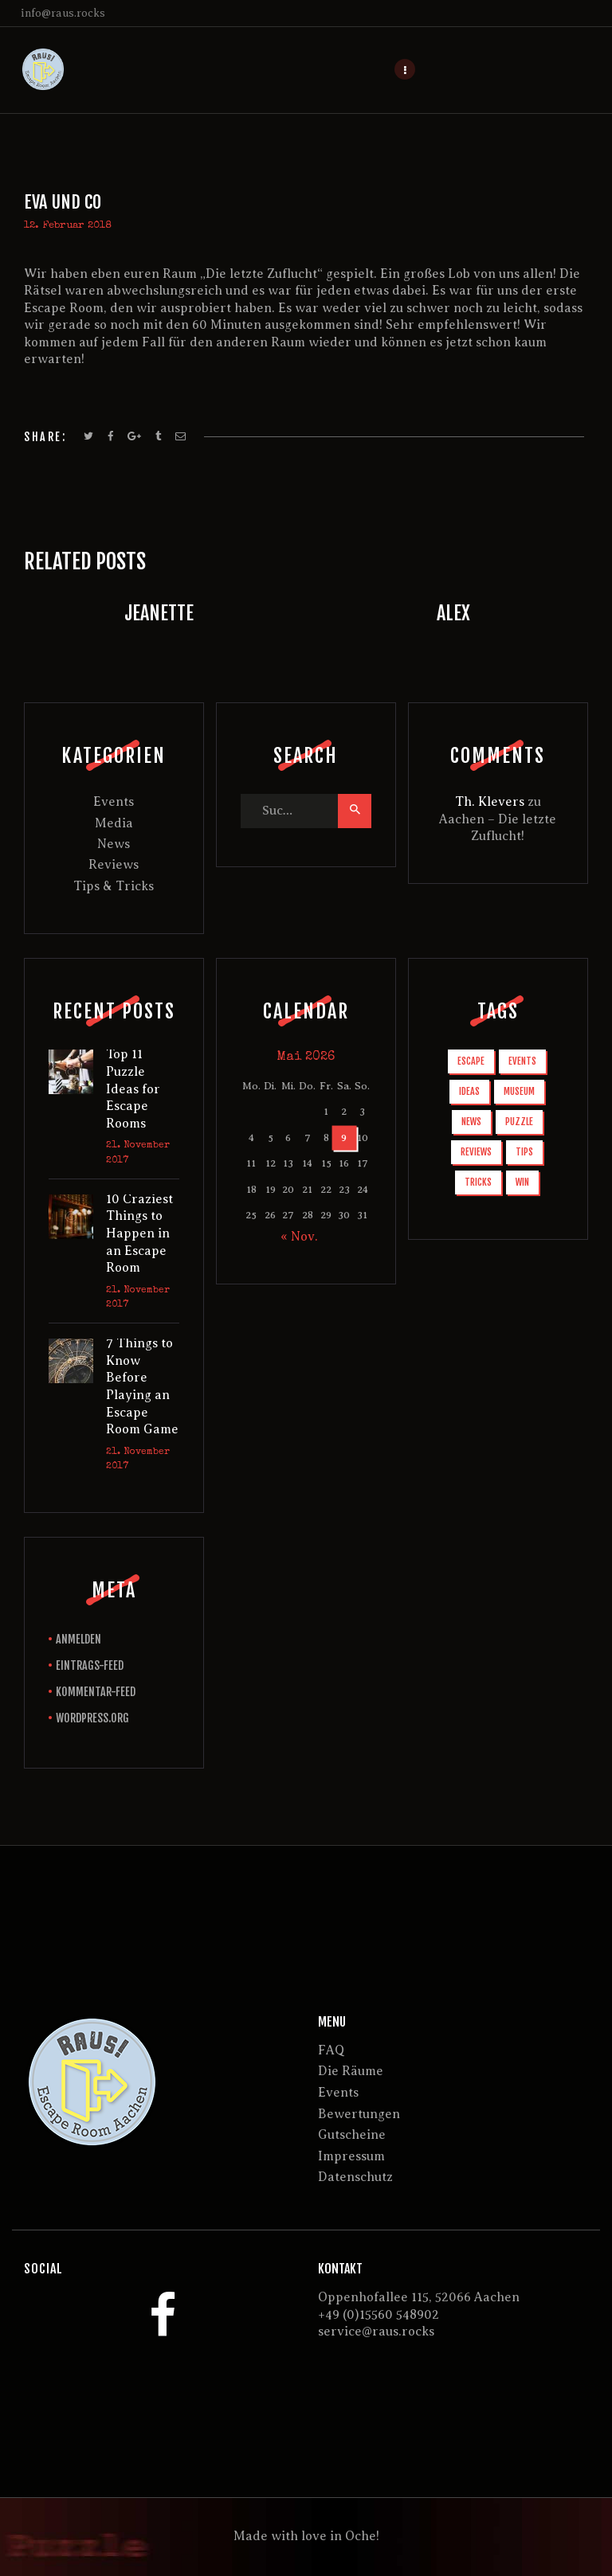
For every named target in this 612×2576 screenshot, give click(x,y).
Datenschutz (355, 2177)
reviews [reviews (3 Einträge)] (476, 1152)
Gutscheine (352, 2135)
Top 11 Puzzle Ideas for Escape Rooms (133, 1088)
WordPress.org (92, 1718)
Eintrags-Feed (90, 1665)
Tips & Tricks (113, 886)
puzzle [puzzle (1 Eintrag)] (519, 1122)
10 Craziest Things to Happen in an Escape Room (139, 1233)
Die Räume (350, 2071)
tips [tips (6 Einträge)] (524, 1152)
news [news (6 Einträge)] (471, 1122)
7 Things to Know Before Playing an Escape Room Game (142, 1386)
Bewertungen (359, 2114)
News (113, 844)
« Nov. (299, 1236)
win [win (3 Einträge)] (522, 1182)
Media (114, 823)
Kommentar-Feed (95, 1691)
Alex (453, 613)
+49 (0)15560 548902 (378, 2315)
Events (113, 802)
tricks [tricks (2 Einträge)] (478, 1182)
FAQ (331, 2050)
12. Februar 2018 (68, 226)
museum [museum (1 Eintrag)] (519, 1091)
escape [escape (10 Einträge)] (470, 1061)
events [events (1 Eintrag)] (522, 1061)
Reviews (113, 865)
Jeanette (159, 613)
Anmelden (78, 1639)
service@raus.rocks (376, 2331)
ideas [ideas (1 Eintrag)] (469, 1091)
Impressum (351, 2156)
